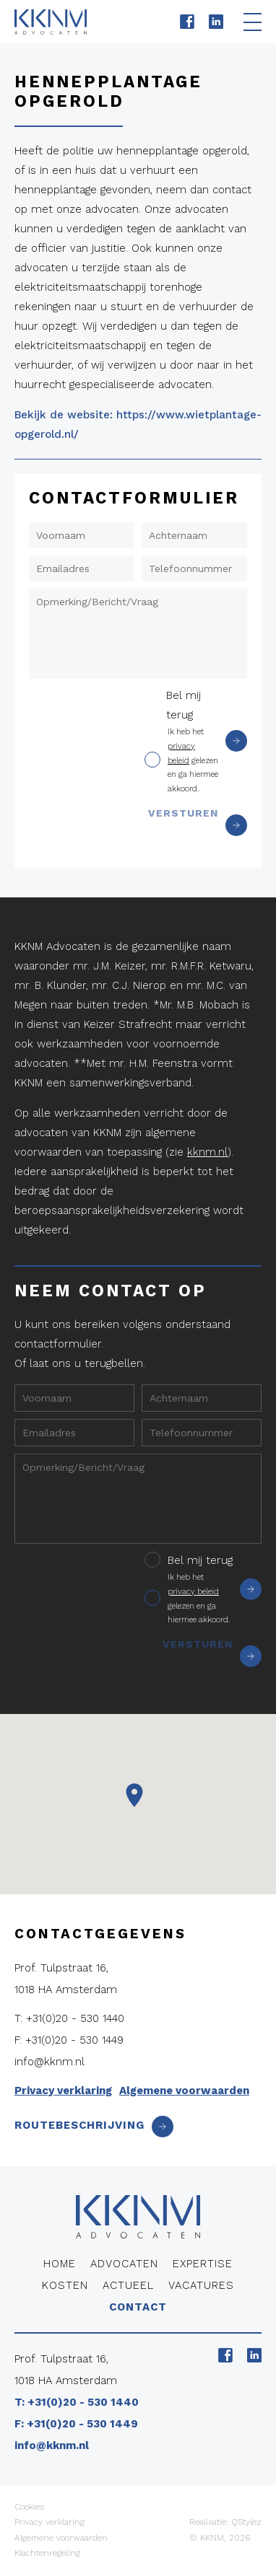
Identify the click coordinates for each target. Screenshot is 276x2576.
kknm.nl (207, 1152)
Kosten (65, 2285)
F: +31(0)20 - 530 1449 (69, 2040)
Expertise (203, 2263)
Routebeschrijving (93, 2125)
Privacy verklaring (63, 2090)
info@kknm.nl (49, 2061)
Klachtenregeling (47, 2553)
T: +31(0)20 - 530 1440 (69, 2018)
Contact (138, 2306)
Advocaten (124, 2263)
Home (59, 2263)
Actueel (128, 2285)
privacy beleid (193, 1591)
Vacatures (201, 2285)
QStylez (246, 2522)
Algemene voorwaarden (184, 2090)
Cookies (29, 2507)
